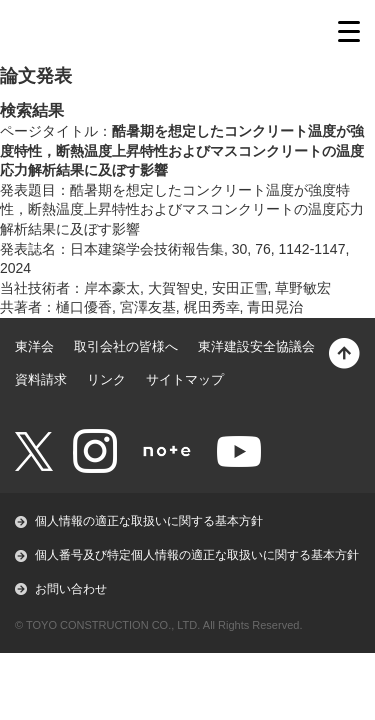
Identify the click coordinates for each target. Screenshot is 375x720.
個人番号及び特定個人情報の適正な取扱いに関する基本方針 (197, 555)
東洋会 (34, 346)
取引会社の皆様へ (126, 346)
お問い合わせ (71, 589)
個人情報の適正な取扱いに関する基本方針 (149, 521)
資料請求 (41, 379)
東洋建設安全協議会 (256, 346)
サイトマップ (185, 379)
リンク (106, 379)
